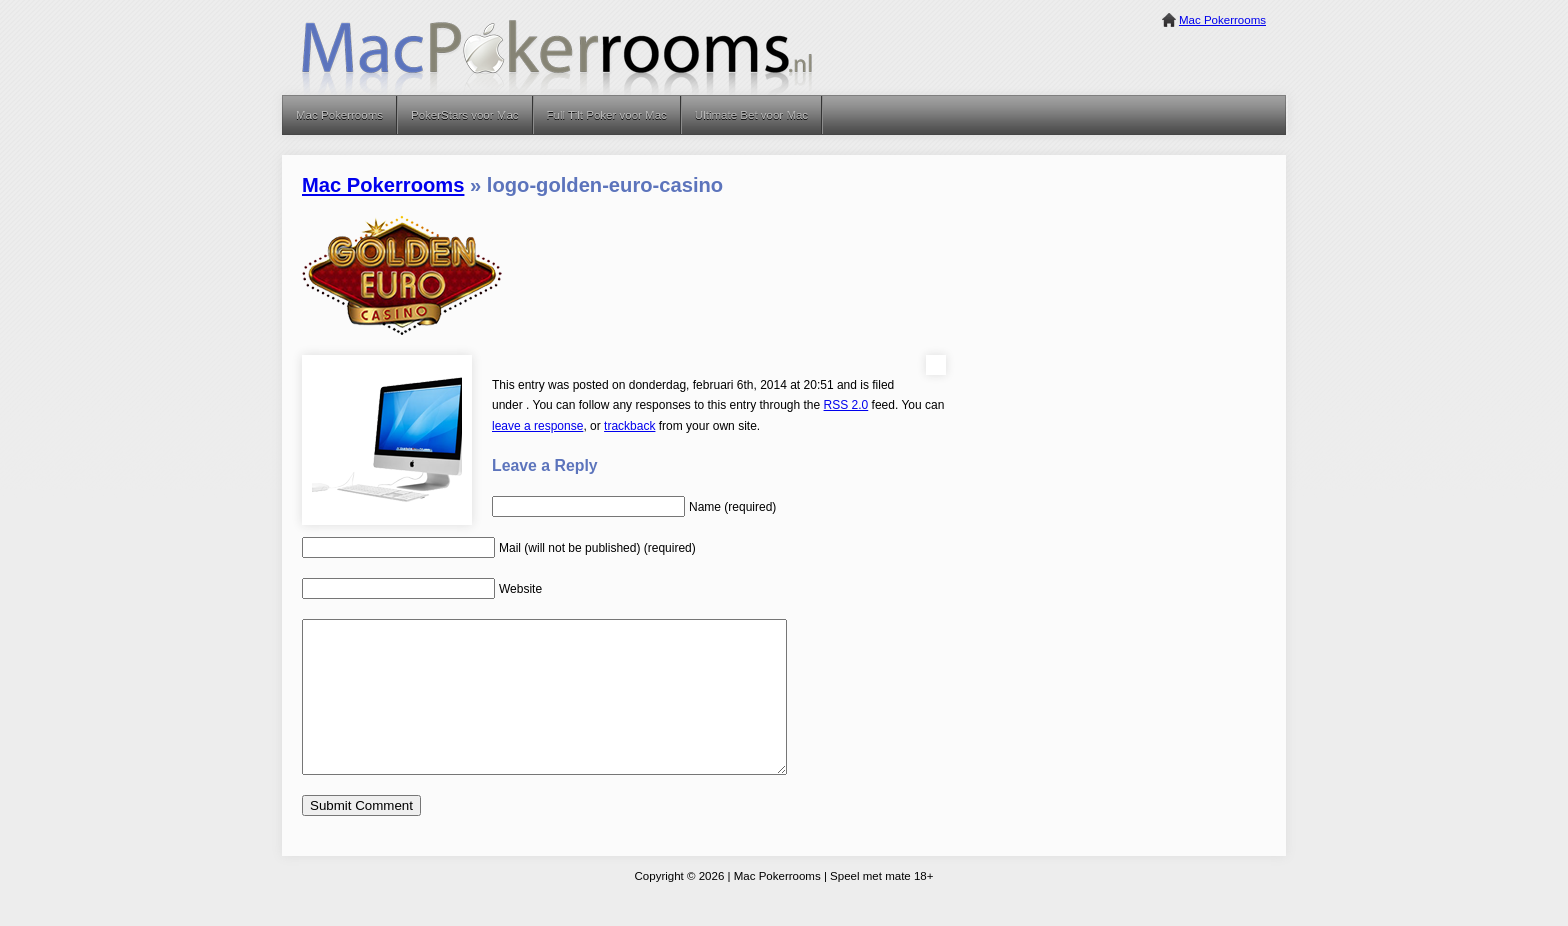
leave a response (537, 426)
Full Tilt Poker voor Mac (607, 115)
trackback (629, 426)
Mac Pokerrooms (1222, 20)
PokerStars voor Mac (465, 115)
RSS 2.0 (846, 405)
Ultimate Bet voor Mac (751, 115)
